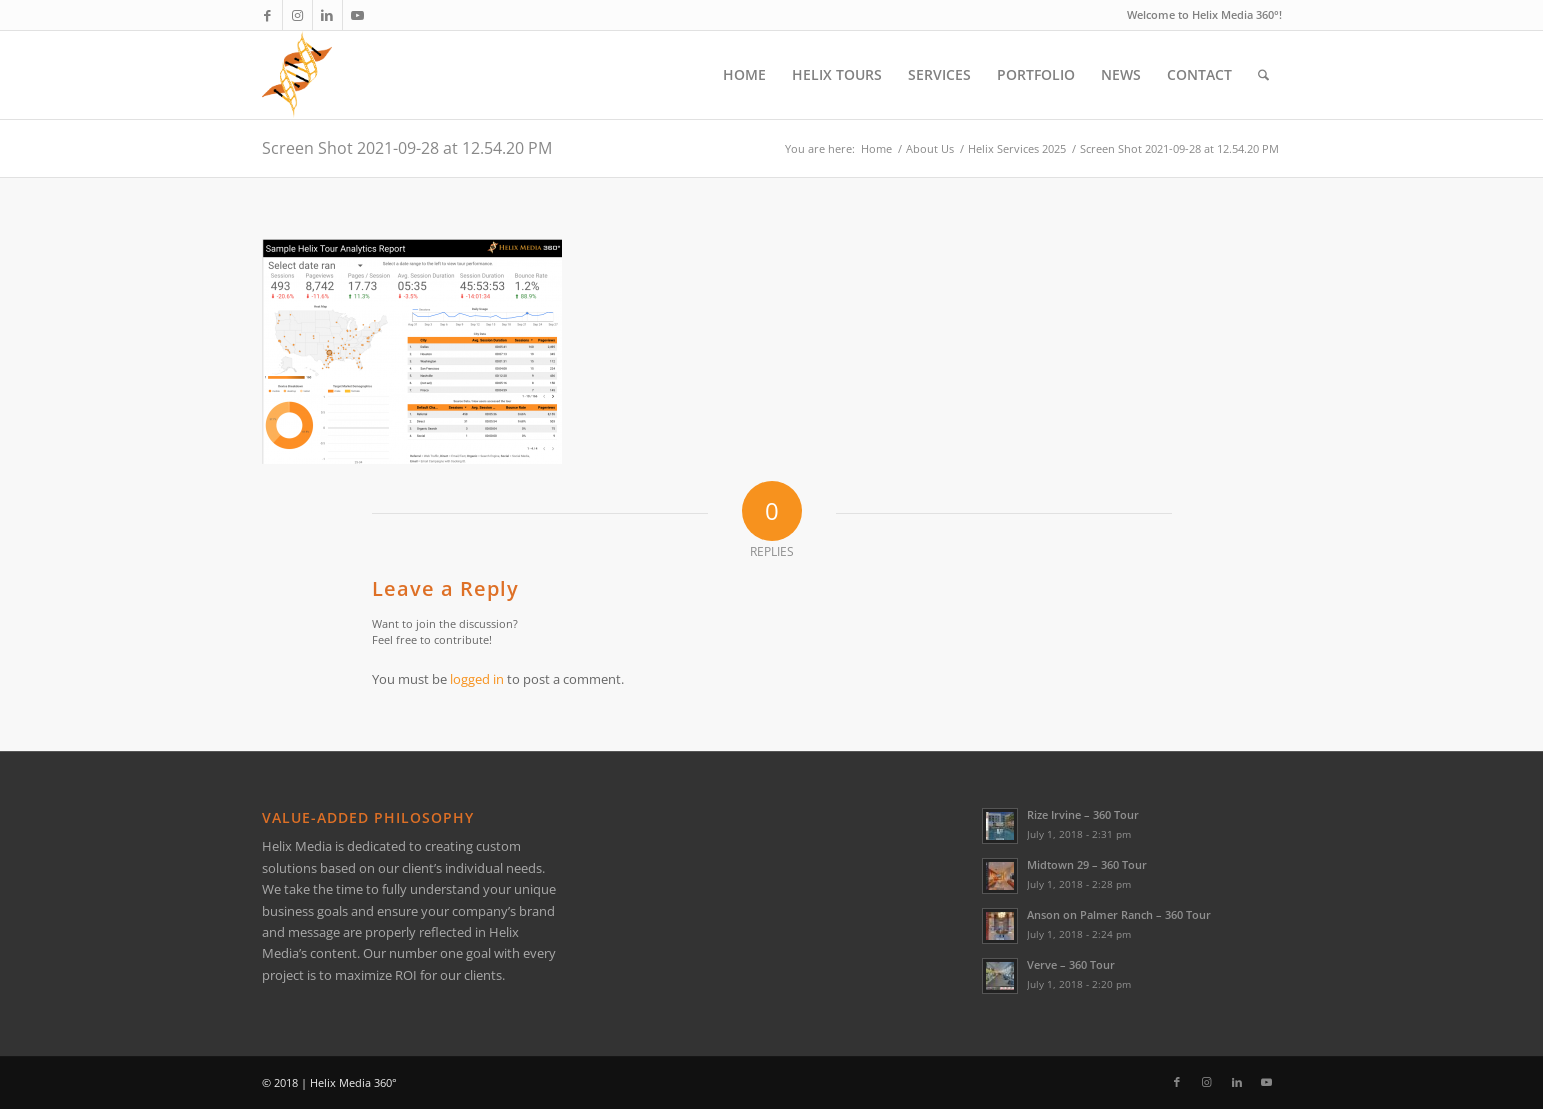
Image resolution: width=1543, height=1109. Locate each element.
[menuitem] (744, 75)
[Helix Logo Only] (297, 75)
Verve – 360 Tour (1071, 964)
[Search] (1263, 75)
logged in (477, 679)
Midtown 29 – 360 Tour (1087, 864)
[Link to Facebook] (267, 15)
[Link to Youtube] (358, 15)
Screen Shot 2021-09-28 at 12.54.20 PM (407, 148)
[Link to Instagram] (297, 15)
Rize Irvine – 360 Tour (1083, 814)
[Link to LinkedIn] (327, 15)
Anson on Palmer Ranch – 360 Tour (1119, 914)
